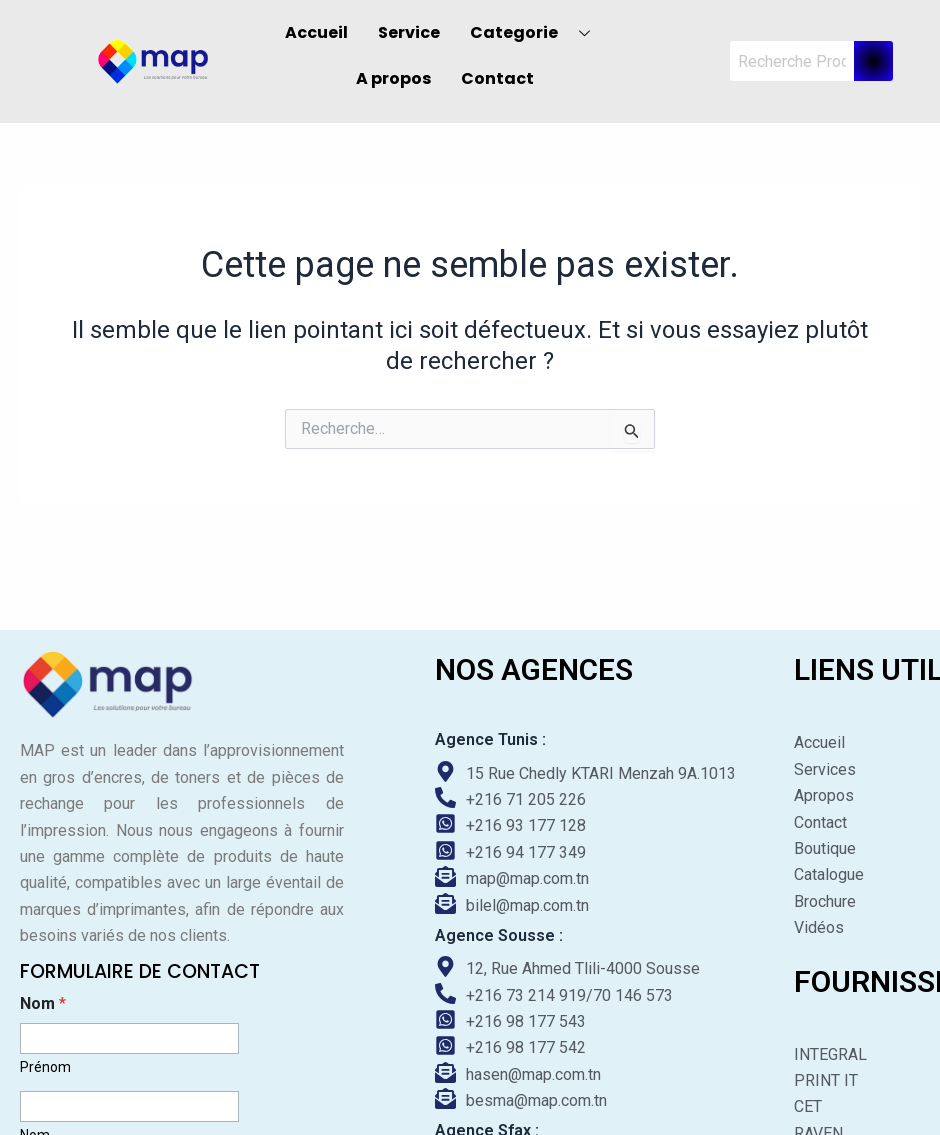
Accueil (316, 32)
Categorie (537, 32)
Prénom (45, 1067)
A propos (393, 78)
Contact (497, 78)
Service (409, 32)
